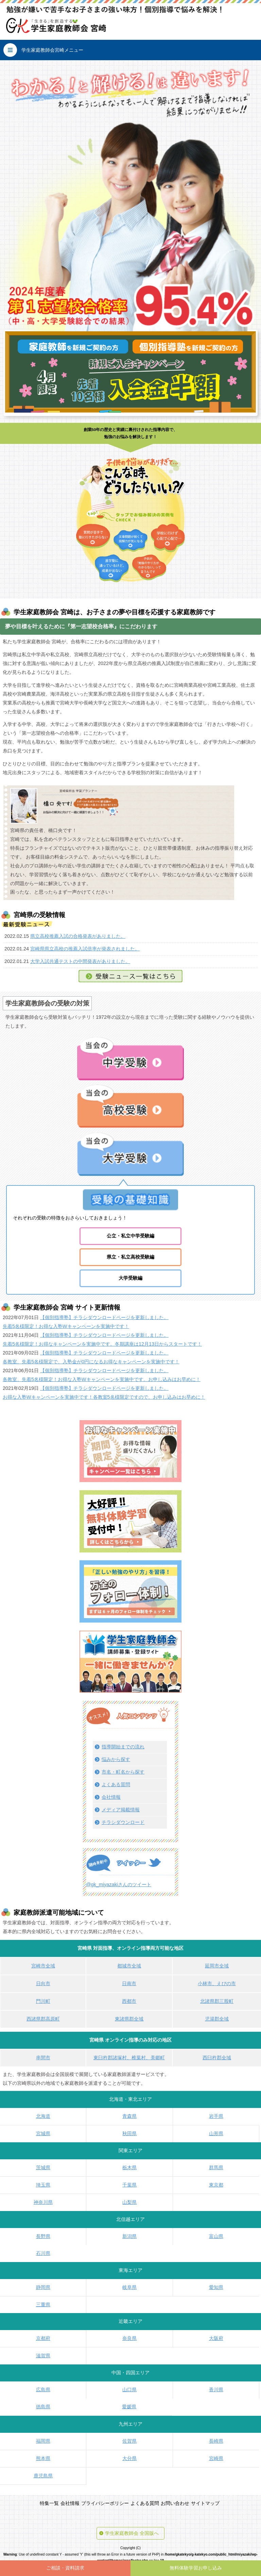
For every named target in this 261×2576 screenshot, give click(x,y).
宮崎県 (216, 2458)
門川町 (43, 2001)
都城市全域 (129, 1965)
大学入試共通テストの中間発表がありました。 (80, 961)
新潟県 (129, 2236)
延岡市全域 (217, 1965)
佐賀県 (129, 2441)
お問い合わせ (175, 2503)
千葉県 (129, 2185)
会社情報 (111, 1797)
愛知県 (216, 2287)
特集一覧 (49, 2503)
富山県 (216, 2236)
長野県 (43, 2236)
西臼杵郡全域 (217, 2057)
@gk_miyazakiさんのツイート (118, 1884)
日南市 (129, 1983)
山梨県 (129, 2202)
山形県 (216, 2133)
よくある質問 (116, 1784)
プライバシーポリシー (105, 2503)
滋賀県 (43, 2355)
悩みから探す (116, 1759)
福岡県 (43, 2441)
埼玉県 (43, 2185)
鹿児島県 (43, 2475)
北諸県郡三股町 (216, 2001)
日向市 (43, 1983)
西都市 (129, 2001)
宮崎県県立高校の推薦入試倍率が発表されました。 (85, 948)
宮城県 (43, 2133)
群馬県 (216, 2167)
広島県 (43, 2389)
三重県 (43, 2304)
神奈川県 (43, 2202)
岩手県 (216, 2116)
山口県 (129, 2389)
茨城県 (43, 2167)
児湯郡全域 (217, 2019)
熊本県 (43, 2458)
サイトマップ (205, 2503)
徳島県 (43, 2406)
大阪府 (216, 2338)
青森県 (129, 2116)
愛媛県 (129, 2406)
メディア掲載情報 (121, 1809)
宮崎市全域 (43, 1965)
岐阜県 (129, 2287)
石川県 (43, 2253)
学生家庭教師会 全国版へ (132, 2533)
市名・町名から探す (123, 1772)
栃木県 (129, 2167)
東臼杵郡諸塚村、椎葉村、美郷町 (129, 2057)
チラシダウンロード (123, 1822)
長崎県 (216, 2441)
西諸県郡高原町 (43, 2019)
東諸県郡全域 (129, 2019)
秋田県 (129, 2133)
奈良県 (129, 2338)
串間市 (43, 2057)
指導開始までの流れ (123, 1746)
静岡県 (43, 2287)
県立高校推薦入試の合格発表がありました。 (77, 936)
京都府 (43, 2338)
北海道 (43, 2116)
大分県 (129, 2458)
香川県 (216, 2389)
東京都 (216, 2185)
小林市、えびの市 (217, 1983)
